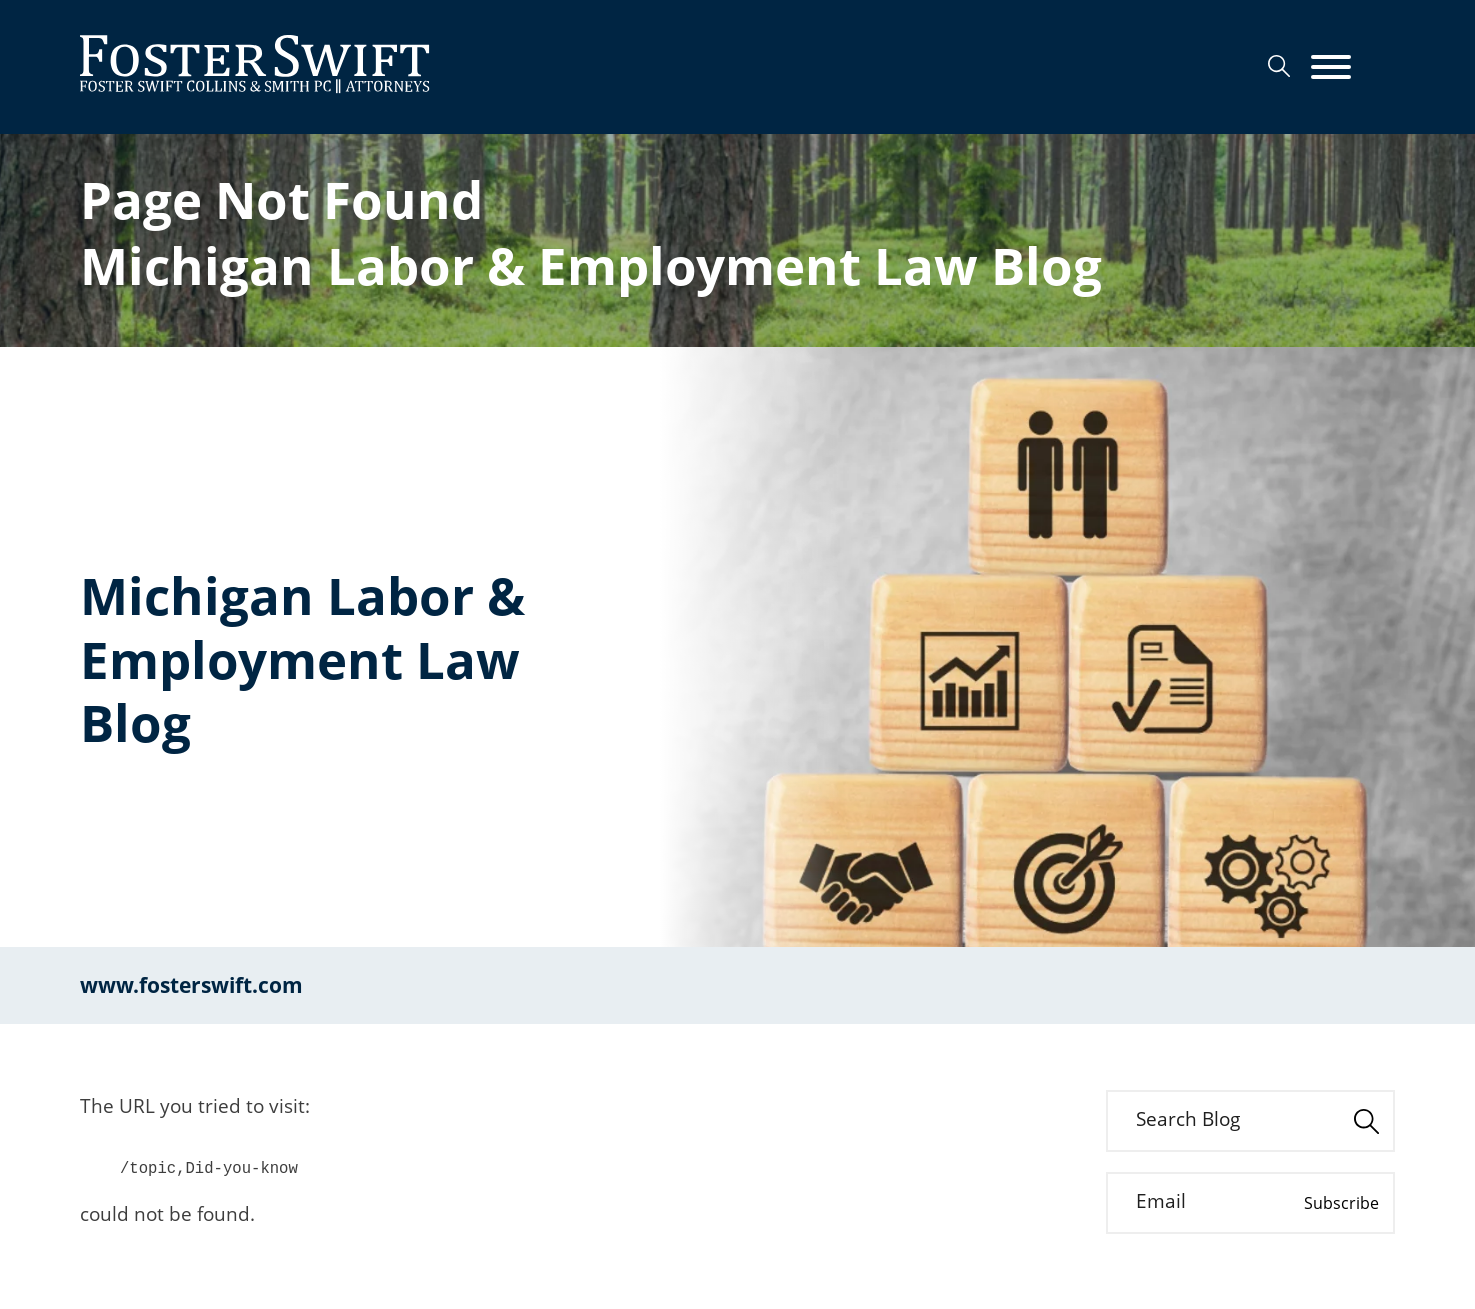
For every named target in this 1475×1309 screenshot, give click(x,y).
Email (1161, 1201)
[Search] (1279, 66)
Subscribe (1341, 1203)
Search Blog (1188, 1119)
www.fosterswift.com (191, 985)
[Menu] (1331, 68)
